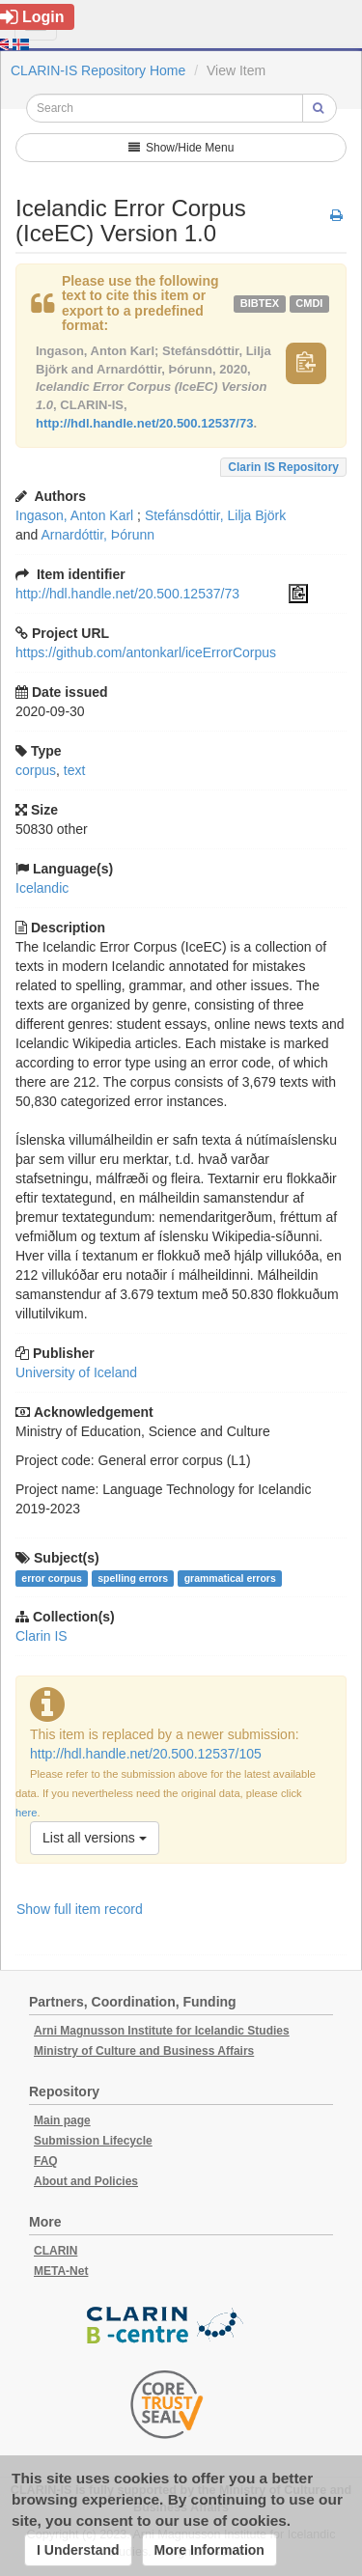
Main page (62, 2120)
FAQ (46, 2161)
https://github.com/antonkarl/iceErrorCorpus (145, 652)
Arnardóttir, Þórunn (97, 534)
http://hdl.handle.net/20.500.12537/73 (144, 423)
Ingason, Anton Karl (74, 515)
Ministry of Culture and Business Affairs (144, 2051)
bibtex (259, 303)
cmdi (308, 303)
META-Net (61, 2271)
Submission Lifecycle (93, 2140)
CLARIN (55, 2250)
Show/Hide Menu (181, 147)
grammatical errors (230, 1578)
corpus (35, 770)
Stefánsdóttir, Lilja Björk (215, 515)
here (26, 1812)
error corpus (51, 1578)
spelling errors (132, 1578)
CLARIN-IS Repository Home (98, 70)
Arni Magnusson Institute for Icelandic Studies (162, 2030)
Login (32, 17)
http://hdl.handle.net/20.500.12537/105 (146, 1753)
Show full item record (79, 1909)
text (75, 770)
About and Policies (86, 2181)
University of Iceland (76, 1372)
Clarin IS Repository (283, 467)
